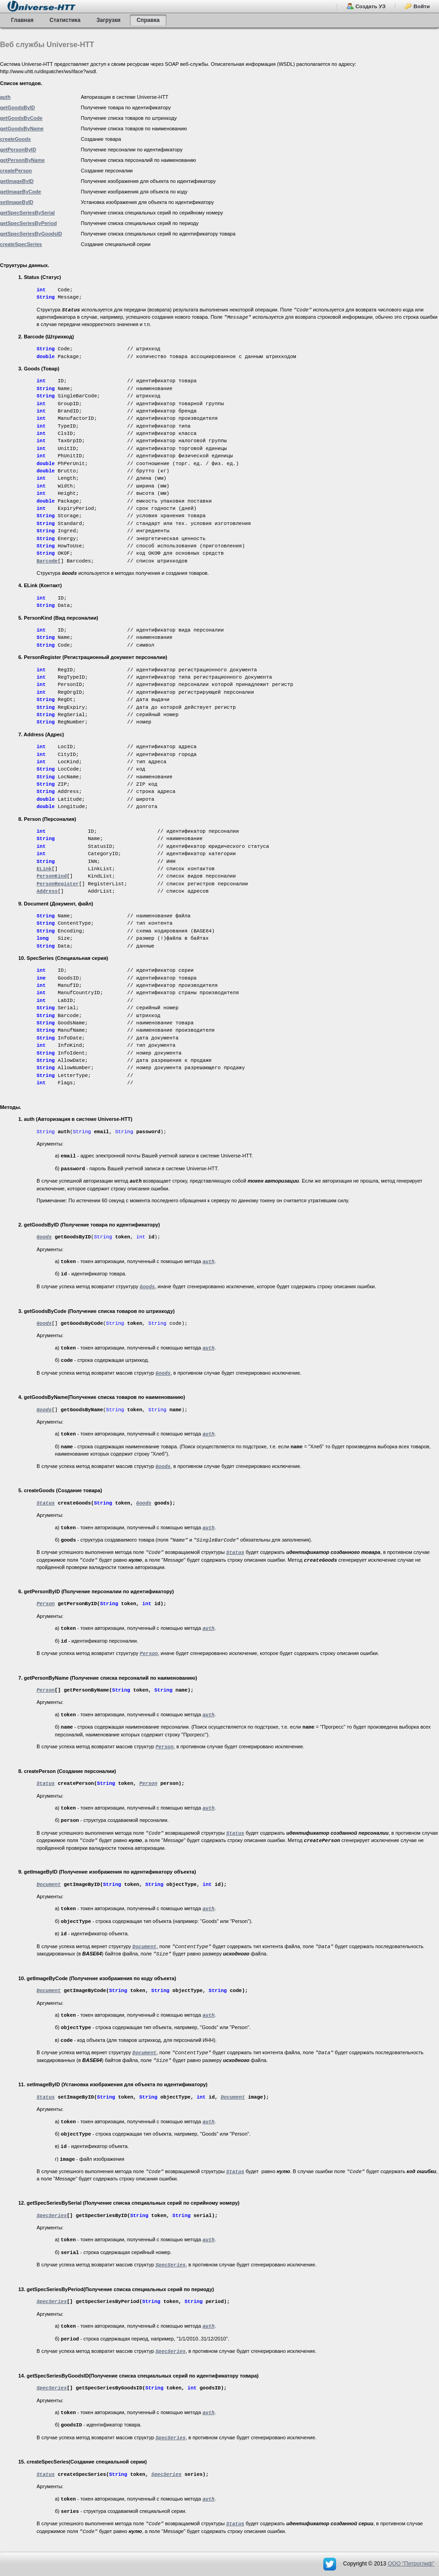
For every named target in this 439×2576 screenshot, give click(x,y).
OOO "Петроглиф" (411, 2563)
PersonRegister (58, 884)
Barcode (47, 561)
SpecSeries (166, 2474)
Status (46, 1503)
